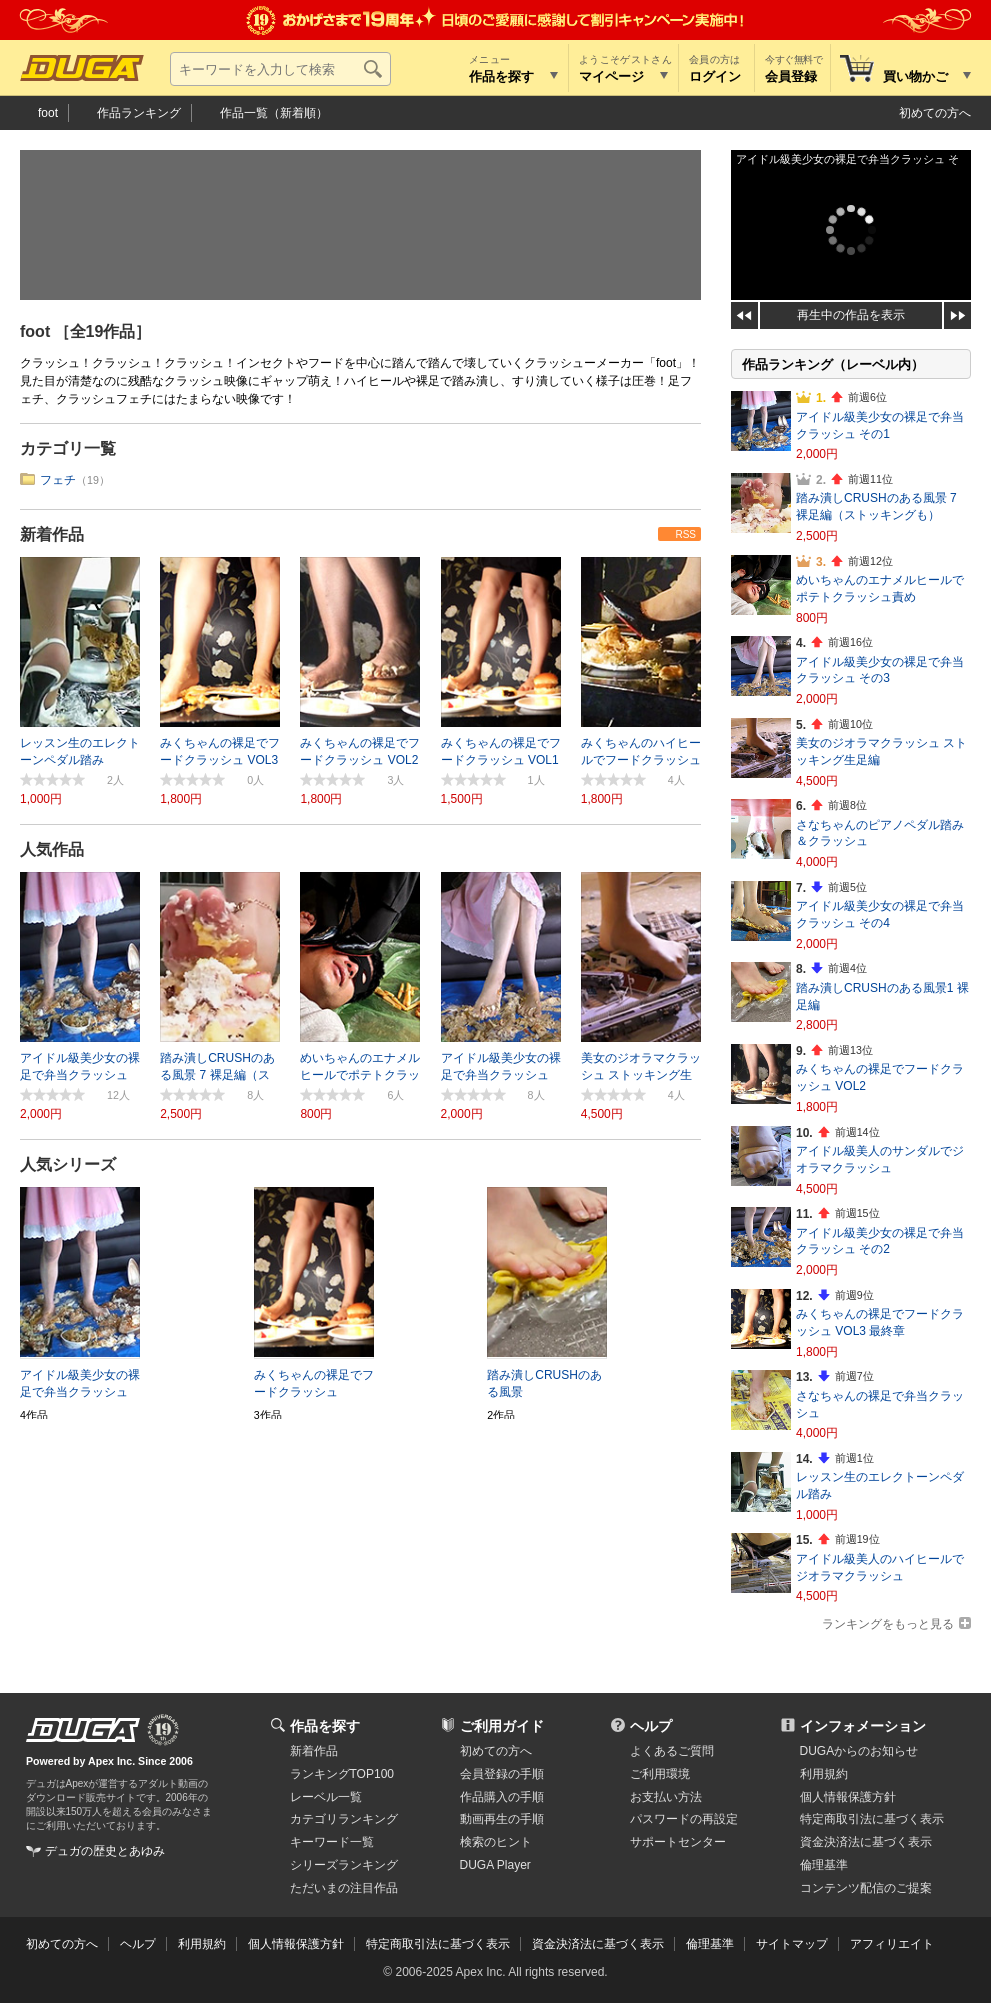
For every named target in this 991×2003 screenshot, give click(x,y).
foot (48, 113)
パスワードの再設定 (684, 1819)
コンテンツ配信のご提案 (866, 1888)
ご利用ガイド (502, 1726)
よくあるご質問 (672, 1751)
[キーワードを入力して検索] (280, 69)
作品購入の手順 (502, 1797)
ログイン (715, 76)
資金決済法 (866, 1842)
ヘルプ (651, 1726)
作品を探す (325, 1726)
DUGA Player (495, 1865)
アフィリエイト (892, 1944)
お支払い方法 (666, 1797)
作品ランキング (139, 113)
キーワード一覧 (332, 1842)
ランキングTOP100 (342, 1774)
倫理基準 (824, 1865)
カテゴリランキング (344, 1819)
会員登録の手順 (502, 1774)
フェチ (58, 480)
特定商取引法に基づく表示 (438, 1944)
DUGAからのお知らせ (859, 1751)
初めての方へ (935, 113)
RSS (685, 534)
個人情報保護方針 (848, 1797)
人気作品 (52, 849)
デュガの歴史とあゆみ (105, 1851)
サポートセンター (678, 1842)
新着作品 (52, 534)
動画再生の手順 (502, 1819)
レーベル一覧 (326, 1797)
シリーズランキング (344, 1865)
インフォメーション (863, 1726)
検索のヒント (496, 1842)
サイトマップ (792, 1944)
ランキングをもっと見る (888, 1624)
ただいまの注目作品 (344, 1888)
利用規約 (824, 1774)
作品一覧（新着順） (274, 113)
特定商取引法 (872, 1819)
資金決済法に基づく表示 (598, 1944)
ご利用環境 (660, 1774)
